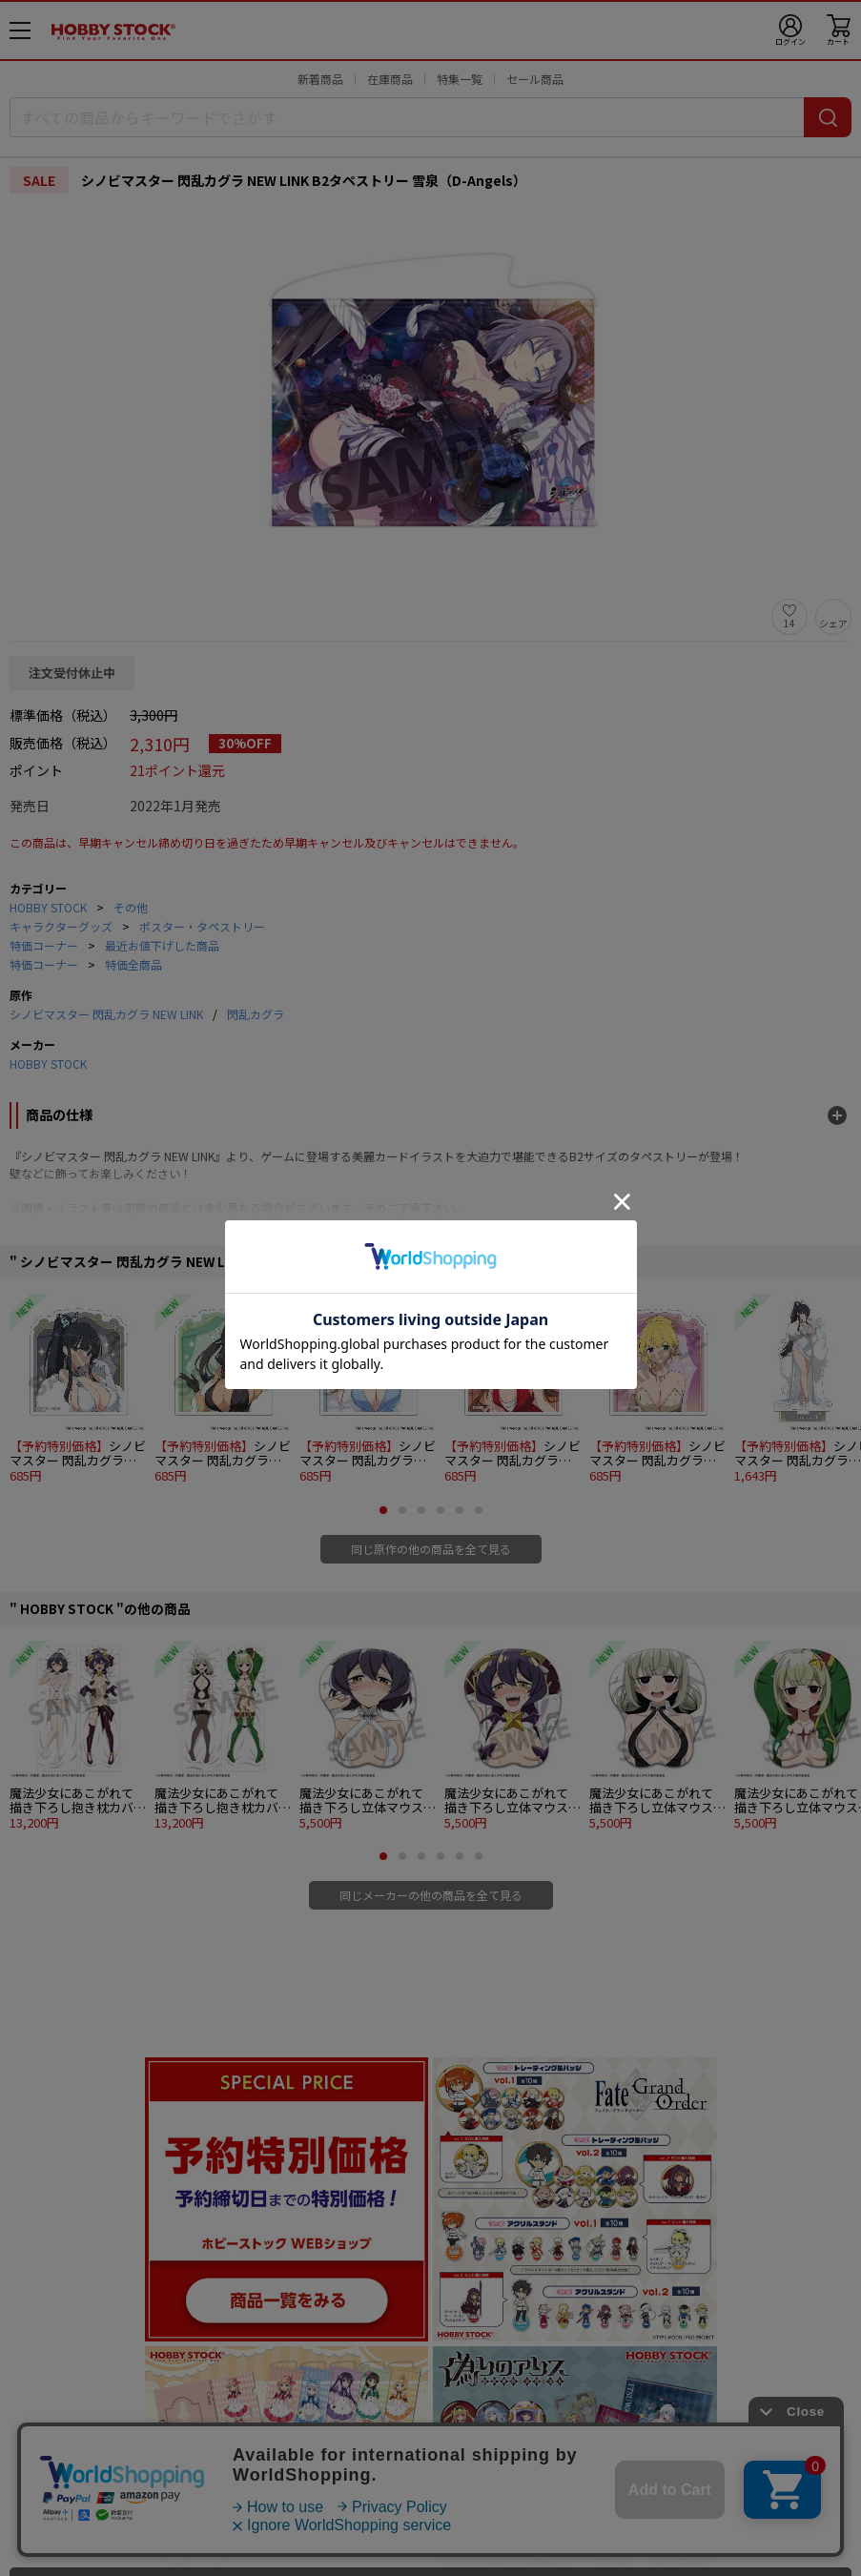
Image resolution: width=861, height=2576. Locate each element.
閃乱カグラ (255, 1014)
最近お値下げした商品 (162, 945)
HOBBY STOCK (48, 907)
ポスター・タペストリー (202, 926)
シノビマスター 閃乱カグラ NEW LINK (106, 1014)
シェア (833, 623)
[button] (383, 1510)
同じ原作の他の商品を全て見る (431, 1549)
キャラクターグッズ (61, 926)
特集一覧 (459, 79)
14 (789, 623)
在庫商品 (390, 79)
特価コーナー (44, 945)
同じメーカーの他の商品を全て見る (431, 1895)
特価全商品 (133, 964)
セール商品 (535, 79)
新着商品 (320, 79)
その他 (130, 907)
